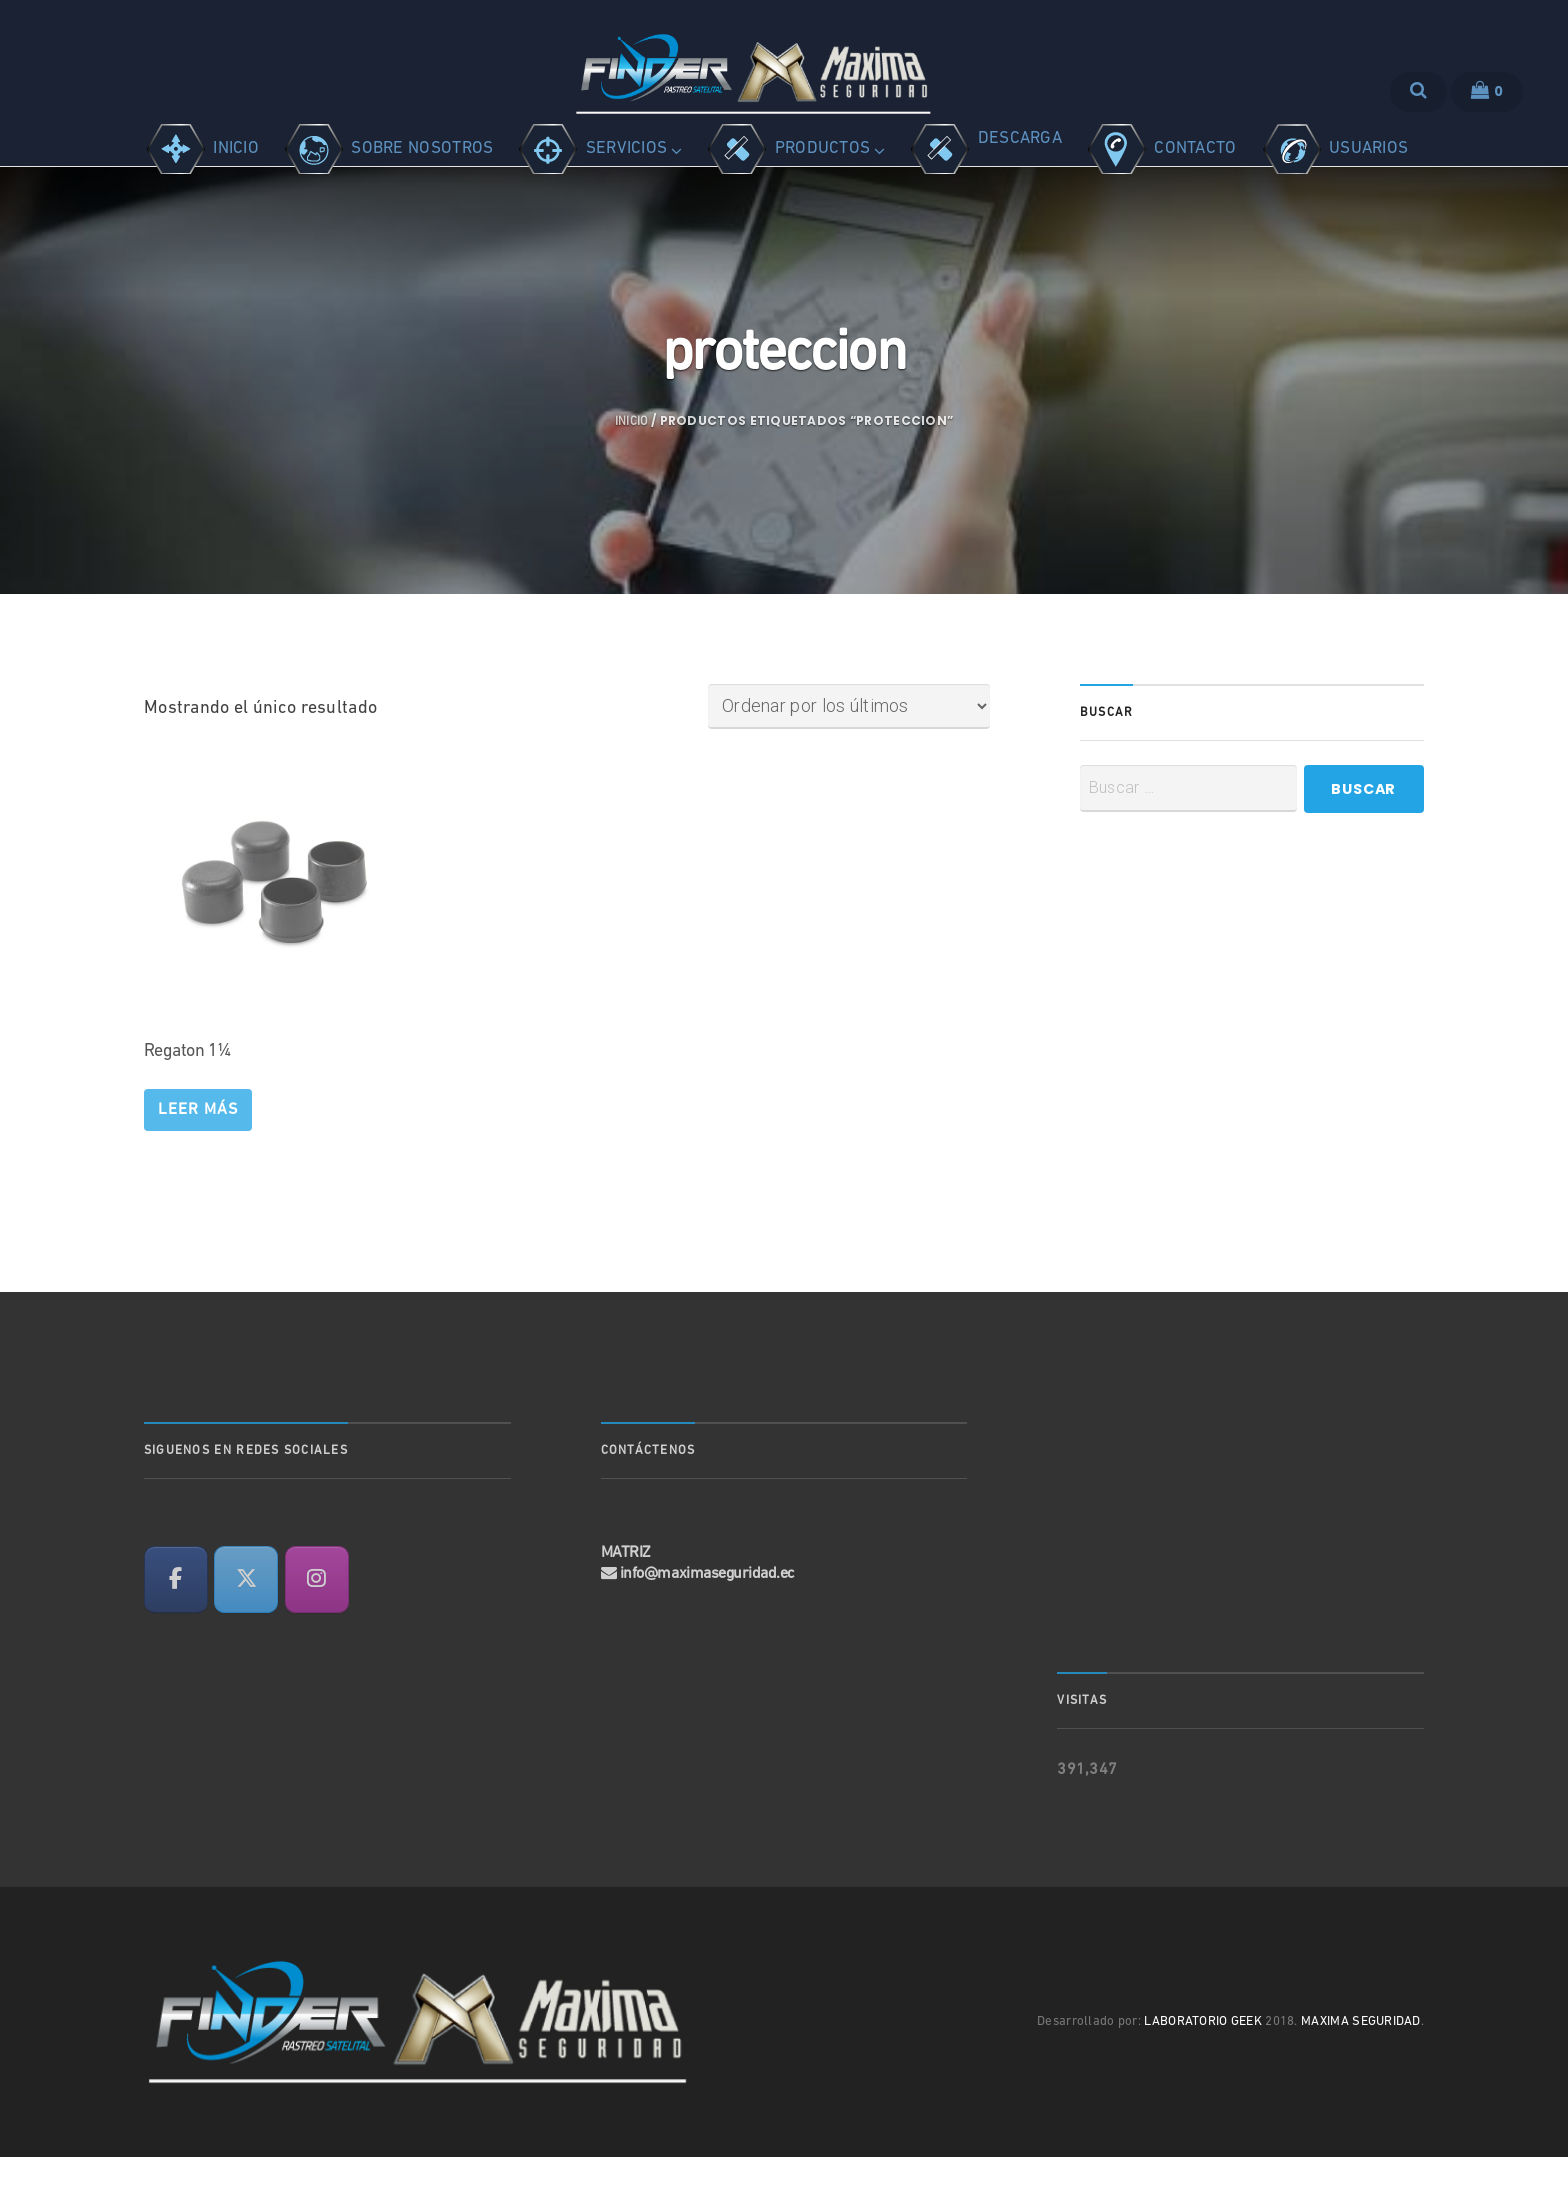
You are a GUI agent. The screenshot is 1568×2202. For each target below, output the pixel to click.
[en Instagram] (317, 1625)
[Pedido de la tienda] (849, 752)
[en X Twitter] (246, 1625)
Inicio (631, 467)
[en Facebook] (176, 1625)
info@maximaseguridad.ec (707, 1620)
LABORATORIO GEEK (1203, 2067)
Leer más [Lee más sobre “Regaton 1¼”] (198, 1155)
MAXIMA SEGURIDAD (1361, 2067)
